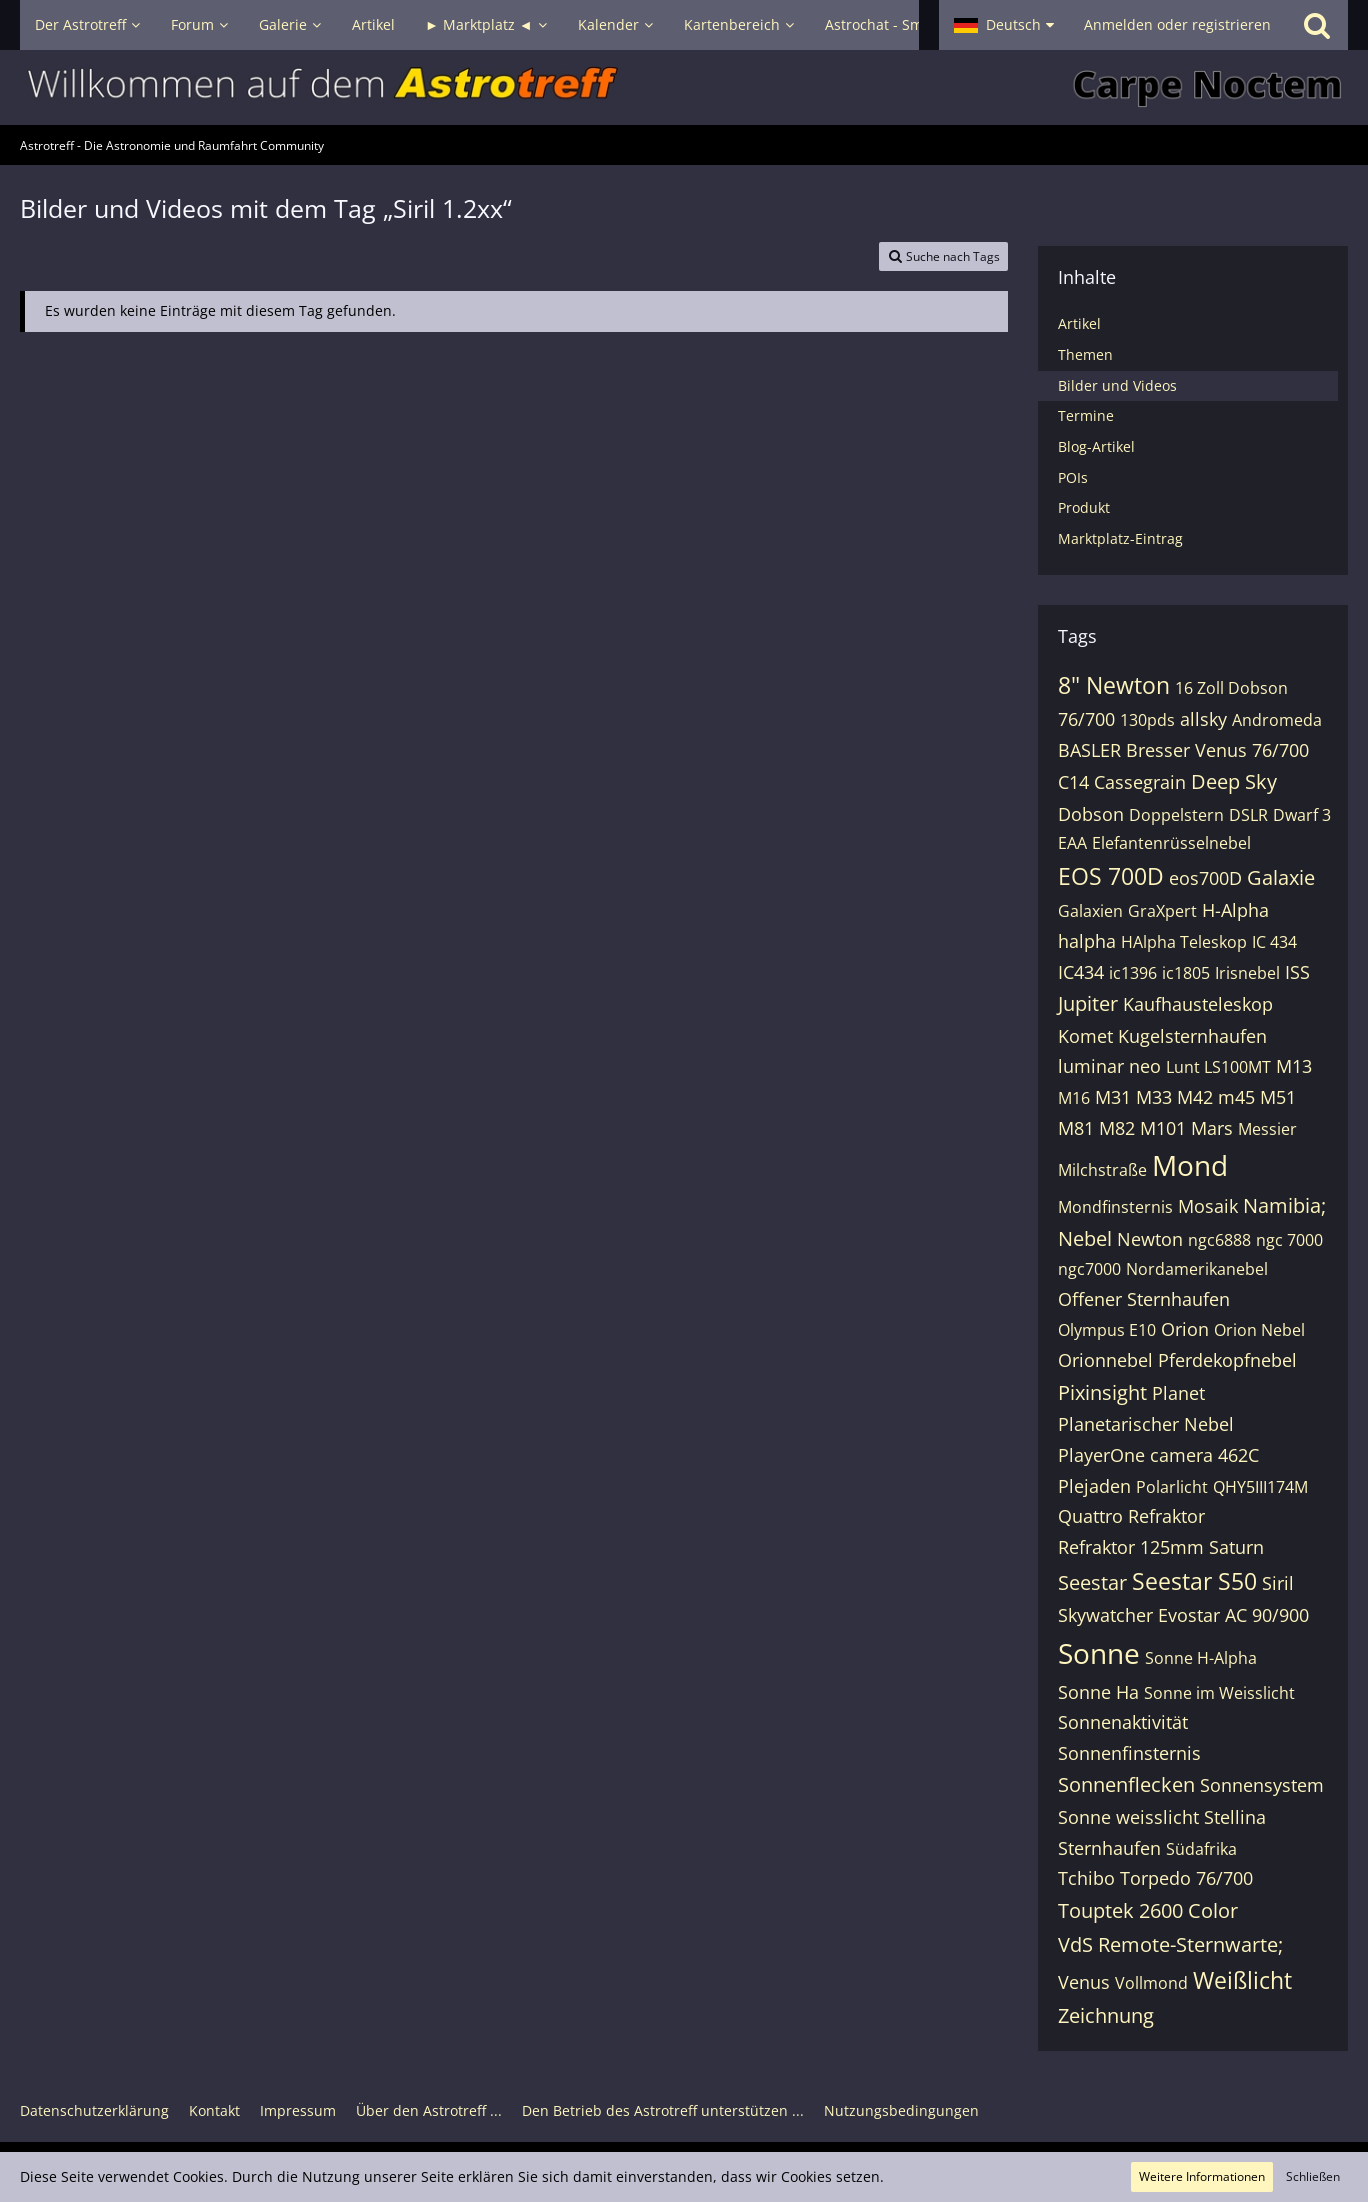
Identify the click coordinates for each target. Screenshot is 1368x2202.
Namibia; (1284, 1205)
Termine (1086, 415)
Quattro (1090, 1516)
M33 (1154, 1097)
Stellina (1235, 1817)
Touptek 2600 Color (1148, 1910)
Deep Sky (1234, 781)
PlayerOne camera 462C (1158, 1455)
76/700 (1086, 719)
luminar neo (1109, 1066)
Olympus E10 (1107, 1330)
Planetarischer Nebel (1146, 1424)
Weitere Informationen (1202, 2176)
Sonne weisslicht (1128, 1817)
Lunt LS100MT (1218, 1067)
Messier (1267, 1129)
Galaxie (1281, 877)
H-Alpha (1235, 910)
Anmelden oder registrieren (1177, 24)
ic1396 (1133, 973)
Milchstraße (1102, 1170)
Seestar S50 (1194, 1581)
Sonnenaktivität (1123, 1722)
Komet (1085, 1036)
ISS (1297, 972)
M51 (1278, 1097)
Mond (1190, 1165)
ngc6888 (1219, 1240)
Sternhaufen (1109, 1848)
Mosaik (1208, 1206)
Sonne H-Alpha (1201, 1658)
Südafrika (1201, 1849)
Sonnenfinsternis (1129, 1753)
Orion (1185, 1329)
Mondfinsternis (1115, 1207)
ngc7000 (1089, 1269)
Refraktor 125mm (1131, 1547)
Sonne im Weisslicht (1219, 1693)
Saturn (1236, 1547)
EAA (1072, 843)
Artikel (1079, 323)
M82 (1117, 1128)
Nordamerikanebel (1197, 1269)
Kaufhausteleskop (1198, 1004)
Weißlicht (1242, 1980)
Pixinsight (1102, 1392)
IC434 (1081, 972)
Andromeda (1277, 720)
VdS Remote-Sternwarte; (1170, 1944)
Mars (1212, 1128)
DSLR (1248, 815)
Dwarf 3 (1302, 815)
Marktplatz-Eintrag (1120, 538)
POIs (1073, 477)
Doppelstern (1176, 815)
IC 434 (1274, 942)
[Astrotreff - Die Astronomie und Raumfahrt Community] (684, 87)
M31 (1113, 1097)
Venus (1084, 1982)
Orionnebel (1105, 1360)
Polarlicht (1172, 1487)
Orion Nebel (1259, 1330)
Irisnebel (1247, 973)
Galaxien (1090, 911)
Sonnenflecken (1126, 1784)
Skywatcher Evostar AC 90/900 (1183, 1615)
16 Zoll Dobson (1231, 688)
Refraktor (1166, 1516)
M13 (1294, 1066)
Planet (1178, 1393)
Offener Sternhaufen (1144, 1299)
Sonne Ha (1098, 1692)
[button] (1004, 25)
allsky (1203, 719)
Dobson (1091, 814)
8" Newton (1114, 685)
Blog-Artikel (1096, 446)
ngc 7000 (1289, 1240)
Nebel (1085, 1238)
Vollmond (1151, 1983)
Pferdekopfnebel (1227, 1360)
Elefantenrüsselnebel (1171, 843)
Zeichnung (1106, 2015)
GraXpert (1162, 911)
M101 (1163, 1128)
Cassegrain (1140, 782)
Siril (1278, 1583)
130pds (1147, 720)
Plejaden (1094, 1486)
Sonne (1099, 1653)
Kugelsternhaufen (1192, 1036)
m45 (1236, 1097)
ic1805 (1186, 973)
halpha (1087, 941)
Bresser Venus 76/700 (1217, 750)
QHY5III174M (1260, 1487)
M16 (1074, 1098)
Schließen (1313, 2176)
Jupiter (1088, 1003)
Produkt (1084, 507)
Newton (1150, 1239)
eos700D (1205, 878)
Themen (1085, 354)
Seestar (1092, 1582)
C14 (1073, 782)
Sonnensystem (1262, 1785)
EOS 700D (1111, 876)
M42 (1195, 1097)
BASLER (1089, 750)
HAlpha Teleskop (1184, 942)
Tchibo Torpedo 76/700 (1155, 1878)
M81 (1076, 1128)
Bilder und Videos (1117, 385)
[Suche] (1317, 25)
